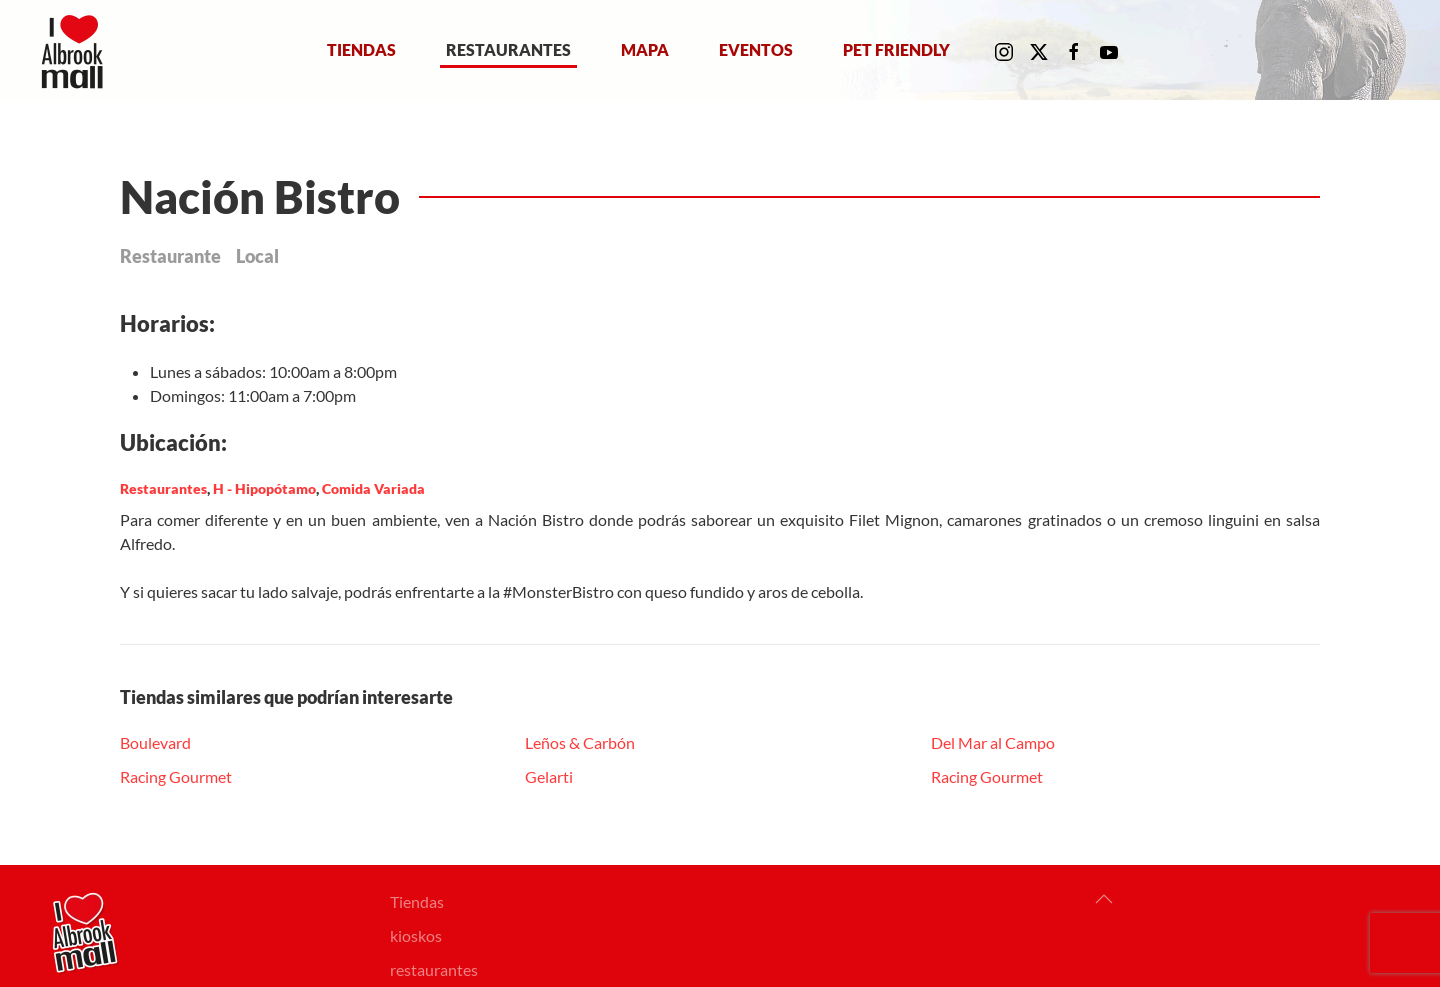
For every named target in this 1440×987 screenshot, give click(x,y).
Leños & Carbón (580, 742)
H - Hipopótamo (264, 488)
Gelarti (549, 776)
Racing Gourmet (176, 776)
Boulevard (155, 742)
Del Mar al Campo (993, 742)
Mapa (645, 49)
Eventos (756, 49)
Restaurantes (508, 49)
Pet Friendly (896, 49)
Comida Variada (373, 488)
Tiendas (361, 49)
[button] (1104, 899)
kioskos (416, 935)
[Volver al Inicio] (76, 50)
